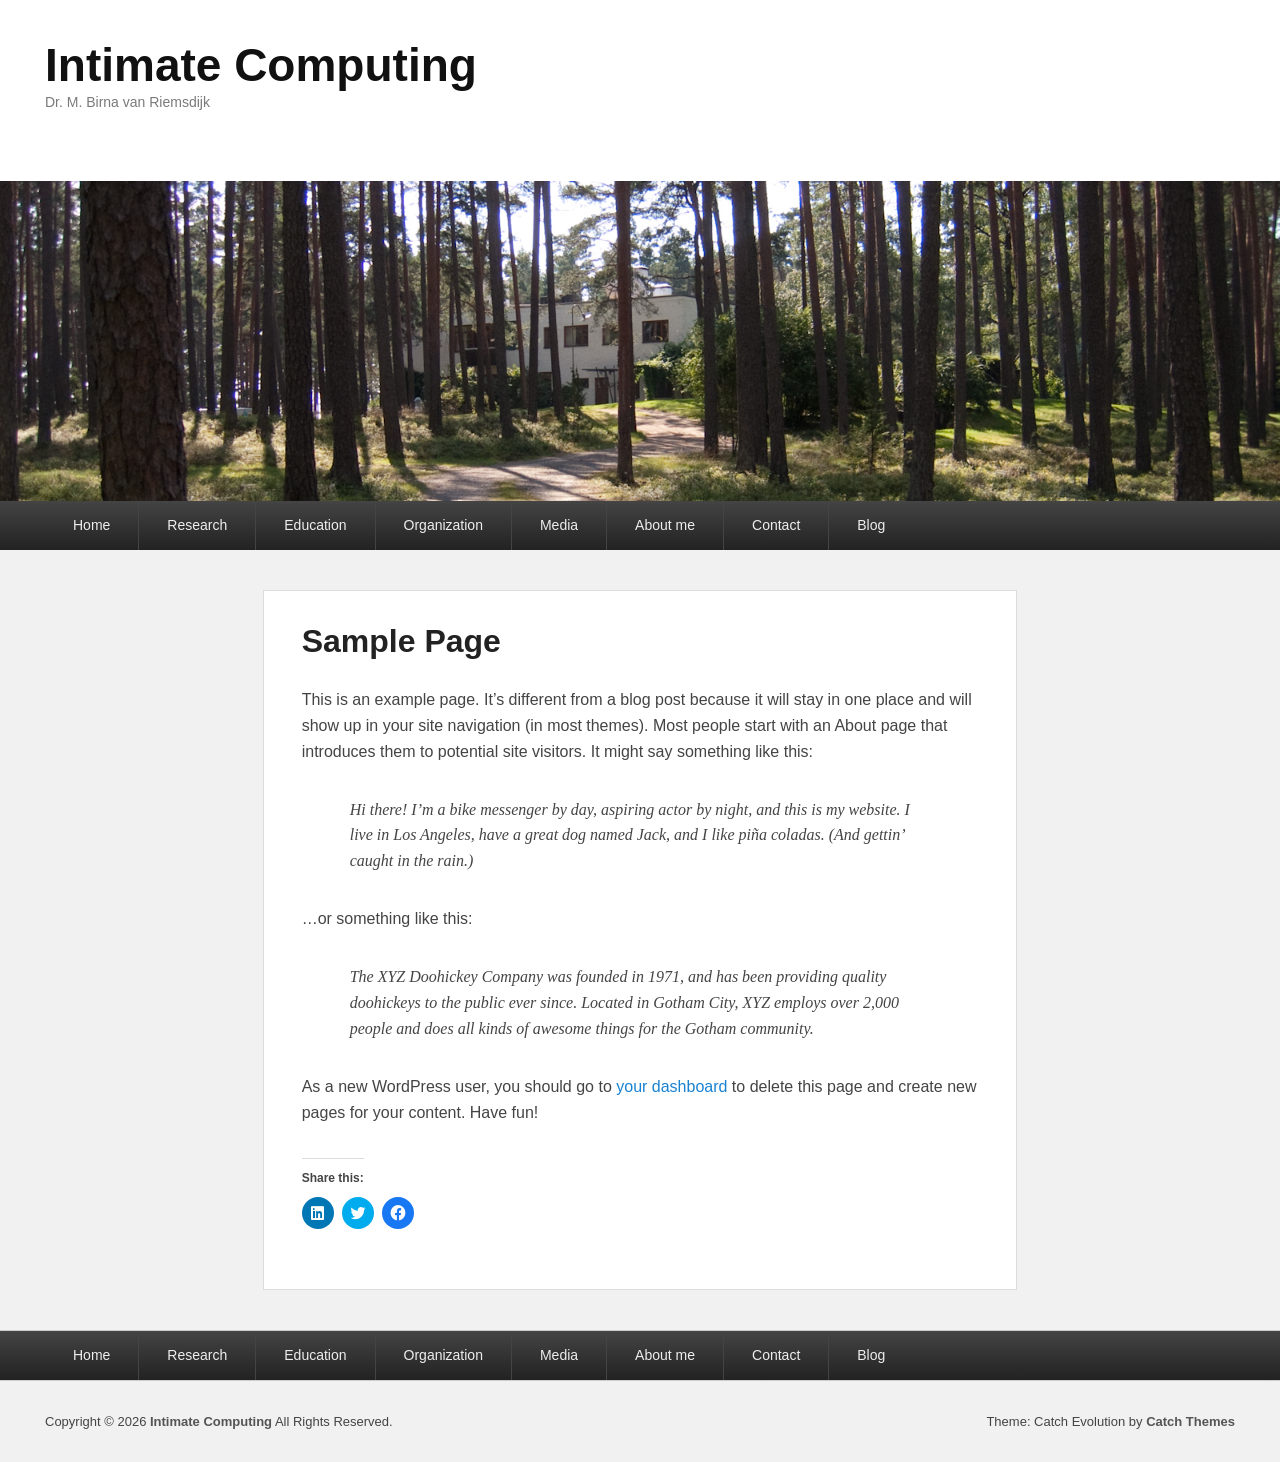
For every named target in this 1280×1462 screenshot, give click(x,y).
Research (197, 525)
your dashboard (671, 1086)
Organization (443, 525)
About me (665, 525)
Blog (871, 525)
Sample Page (401, 641)
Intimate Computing (261, 65)
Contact (776, 525)
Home (91, 525)
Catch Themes (1190, 1421)
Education (315, 525)
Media (559, 525)
